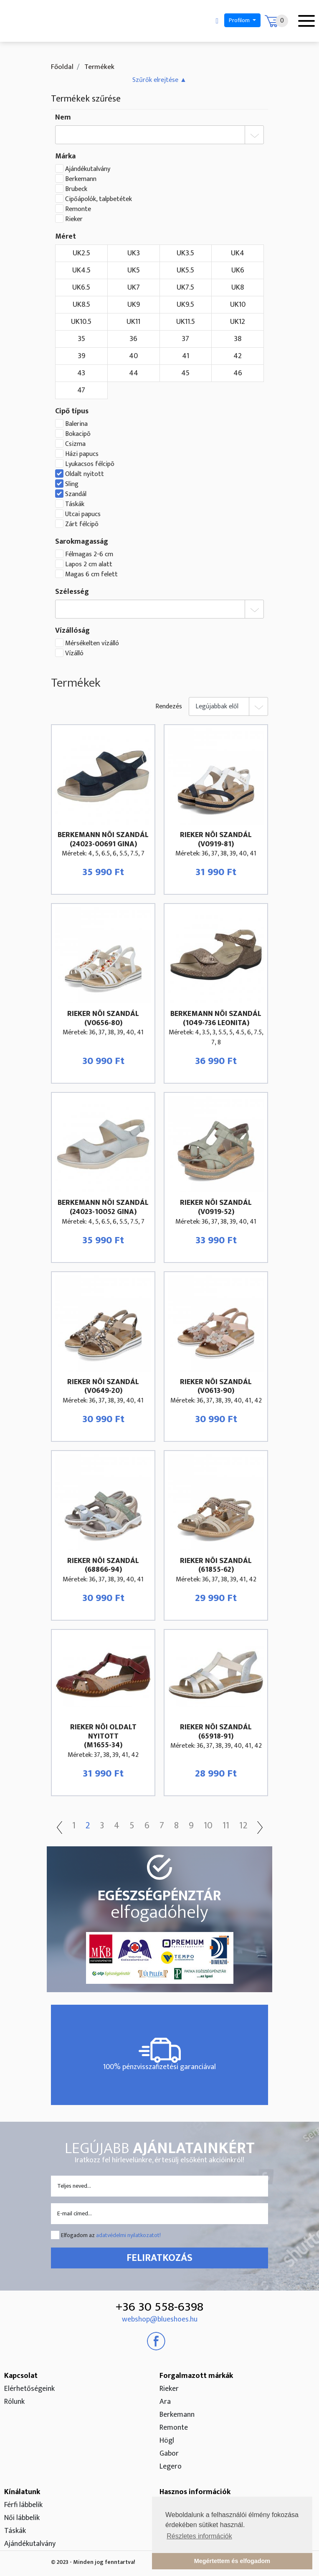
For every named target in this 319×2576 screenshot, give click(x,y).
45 (185, 373)
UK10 (238, 304)
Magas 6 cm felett (91, 575)
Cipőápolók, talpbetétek (98, 199)
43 (81, 373)
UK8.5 (81, 304)
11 (226, 1825)
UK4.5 (81, 270)
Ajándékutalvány (87, 169)
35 (81, 339)
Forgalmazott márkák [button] (196, 2376)
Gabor (169, 2453)
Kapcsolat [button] (21, 2376)
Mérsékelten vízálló (92, 644)
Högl (167, 2440)
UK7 (133, 287)
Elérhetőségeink (29, 2389)
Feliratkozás (159, 2258)
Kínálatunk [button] (22, 2492)
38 (237, 339)
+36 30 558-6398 (159, 2306)
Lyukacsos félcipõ (89, 464)
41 (185, 356)
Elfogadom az (111, 2235)
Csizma (75, 444)
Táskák (74, 504)
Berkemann (80, 179)
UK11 (133, 322)
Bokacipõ (78, 434)
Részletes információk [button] (199, 2536)
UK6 (237, 270)
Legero (171, 2466)
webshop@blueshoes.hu (159, 2319)
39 (81, 356)
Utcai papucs (83, 514)
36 (133, 339)
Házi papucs (82, 454)
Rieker (74, 219)
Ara (165, 2401)
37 (185, 339)
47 (81, 390)
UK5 (133, 270)
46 (237, 373)
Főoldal (62, 67)
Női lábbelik (22, 2518)
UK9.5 (185, 304)
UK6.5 (81, 287)
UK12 (237, 322)
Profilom (240, 20)
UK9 (133, 304)
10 (208, 1825)
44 (133, 373)
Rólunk (14, 2401)
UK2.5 (81, 253)
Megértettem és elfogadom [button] (232, 2561)
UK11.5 (185, 322)
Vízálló (74, 654)
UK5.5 (185, 270)
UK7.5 (185, 287)
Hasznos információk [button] (195, 2492)
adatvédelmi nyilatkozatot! (128, 2235)
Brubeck (76, 189)
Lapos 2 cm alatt (88, 565)
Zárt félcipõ (82, 524)
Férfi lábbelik (23, 2505)
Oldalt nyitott (84, 474)
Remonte (78, 209)
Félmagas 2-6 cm (89, 555)
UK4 (237, 253)
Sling (71, 484)
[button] (159, 80)
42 (237, 356)
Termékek (98, 67)
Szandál (75, 494)
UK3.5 (185, 253)
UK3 (133, 253)
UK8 (237, 287)
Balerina (76, 424)
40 (133, 356)
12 (243, 1825)
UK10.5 (81, 322)
